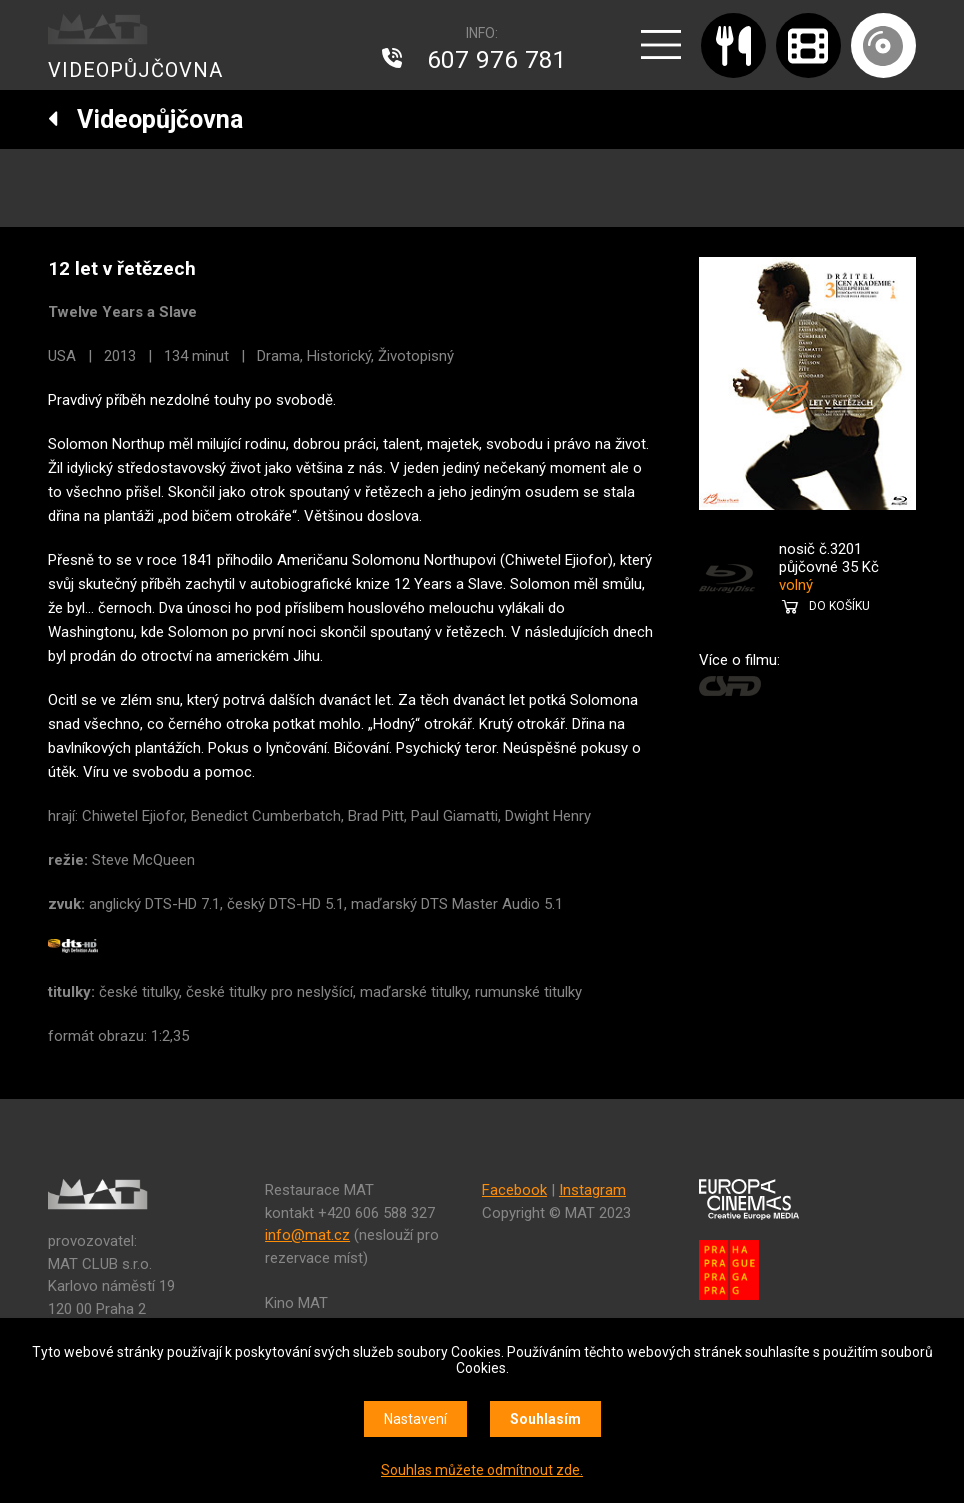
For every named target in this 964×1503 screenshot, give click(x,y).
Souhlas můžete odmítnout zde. (482, 1470)
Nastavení (415, 1419)
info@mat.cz (307, 1235)
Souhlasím (545, 1419)
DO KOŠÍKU (839, 606)
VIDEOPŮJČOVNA (135, 70)
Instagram (592, 1190)
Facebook (514, 1190)
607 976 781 (497, 60)
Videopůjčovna (145, 119)
